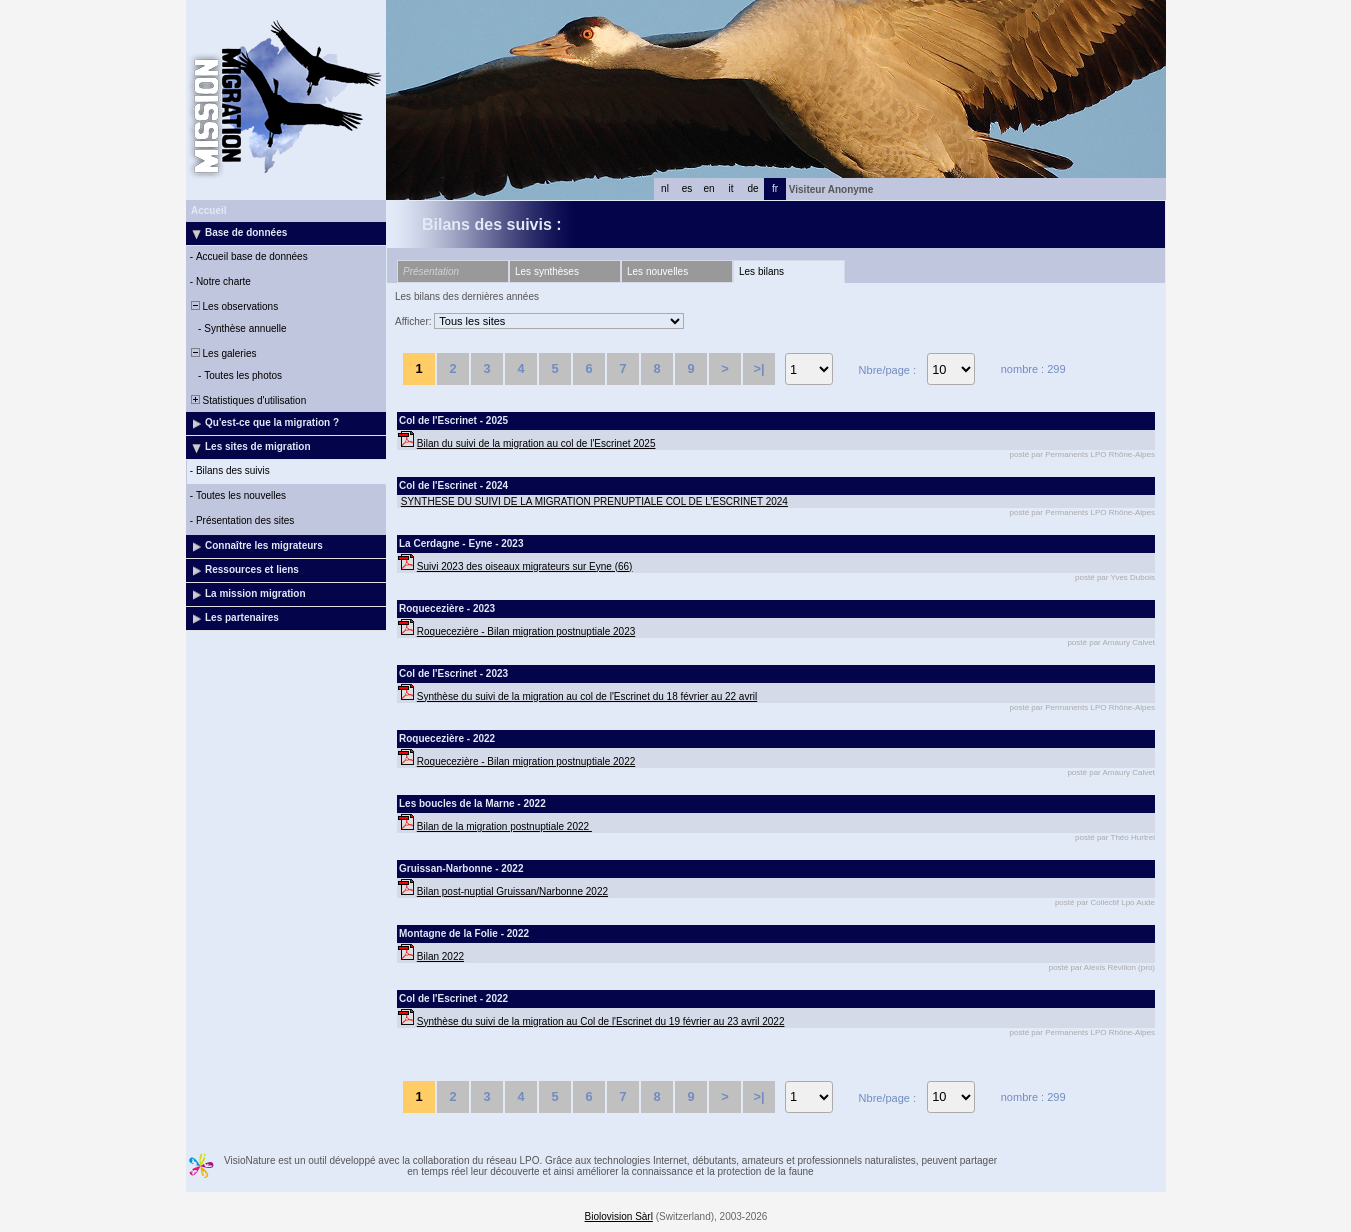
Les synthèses (547, 271)
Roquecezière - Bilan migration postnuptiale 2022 (526, 761)
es (687, 188)
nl (665, 188)
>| (758, 368)
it (731, 188)
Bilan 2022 (440, 956)
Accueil (209, 210)
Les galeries (222, 353)
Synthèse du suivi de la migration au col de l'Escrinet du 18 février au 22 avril (587, 696)
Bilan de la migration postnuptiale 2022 (504, 826)
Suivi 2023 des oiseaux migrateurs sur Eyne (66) (525, 566)
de (752, 188)
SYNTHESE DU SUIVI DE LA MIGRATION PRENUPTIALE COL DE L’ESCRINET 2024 (594, 501)
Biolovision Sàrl (619, 1216)
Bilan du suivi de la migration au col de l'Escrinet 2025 (536, 443)
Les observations (233, 306)
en (708, 188)
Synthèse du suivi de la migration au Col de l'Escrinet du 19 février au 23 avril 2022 (601, 1021)
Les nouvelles (657, 271)
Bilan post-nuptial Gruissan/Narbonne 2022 (512, 891)
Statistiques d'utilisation (247, 400)
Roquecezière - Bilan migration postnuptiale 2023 (526, 631)
